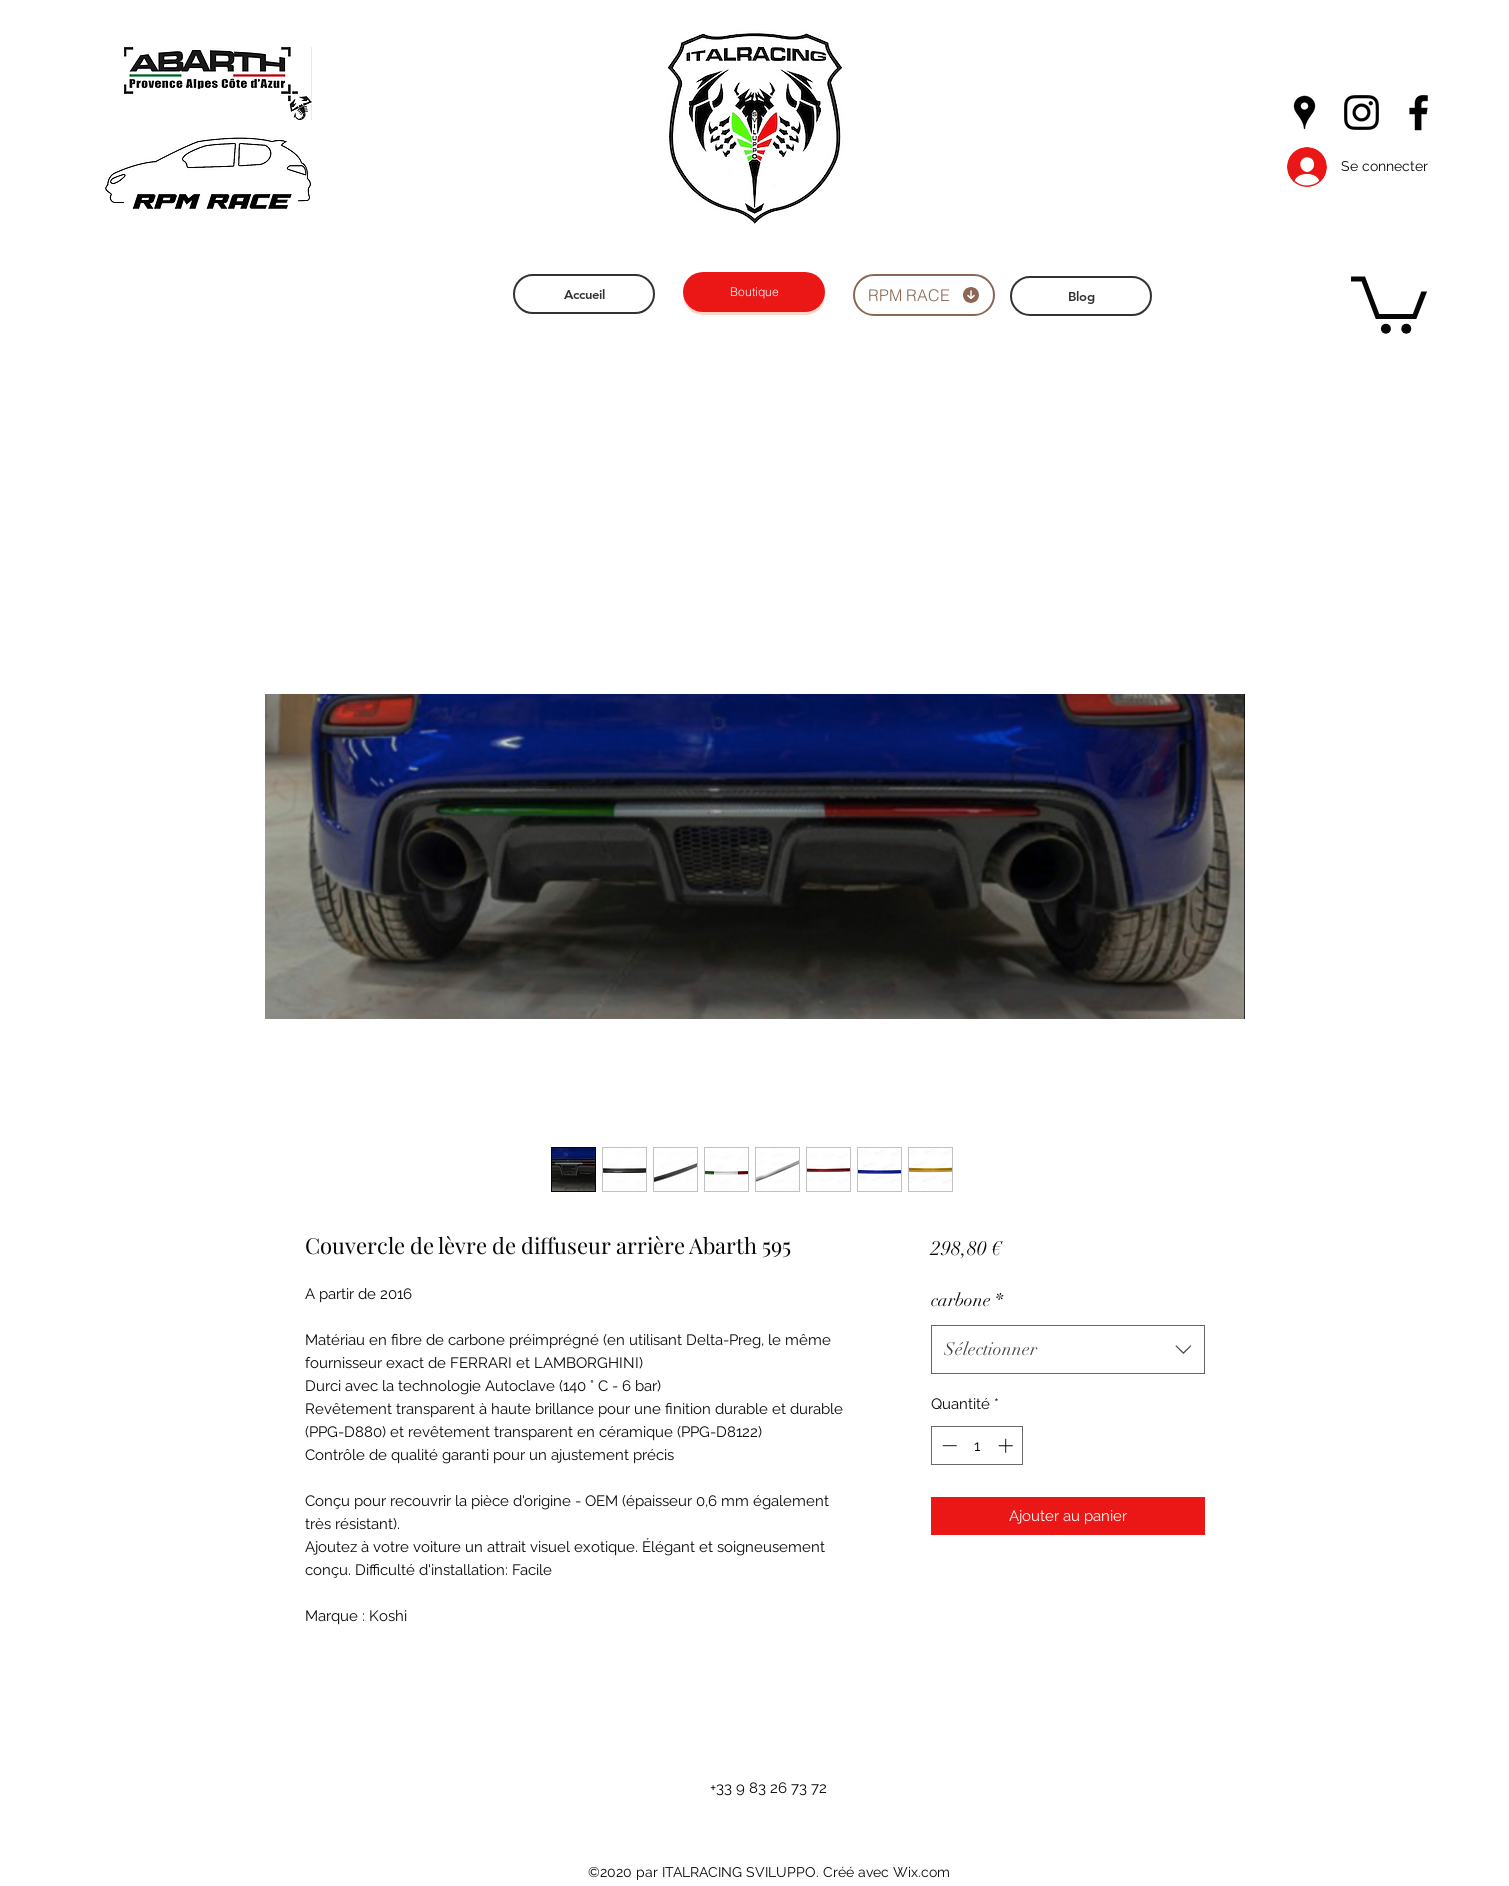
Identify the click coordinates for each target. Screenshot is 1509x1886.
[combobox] (1067, 1350)
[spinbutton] (977, 1445)
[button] (1389, 302)
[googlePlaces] (1304, 112)
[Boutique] (754, 292)
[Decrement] (947, 1445)
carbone (967, 1300)
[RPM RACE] (924, 295)
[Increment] (1007, 1445)
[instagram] (1361, 112)
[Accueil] (584, 294)
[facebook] (1418, 112)
